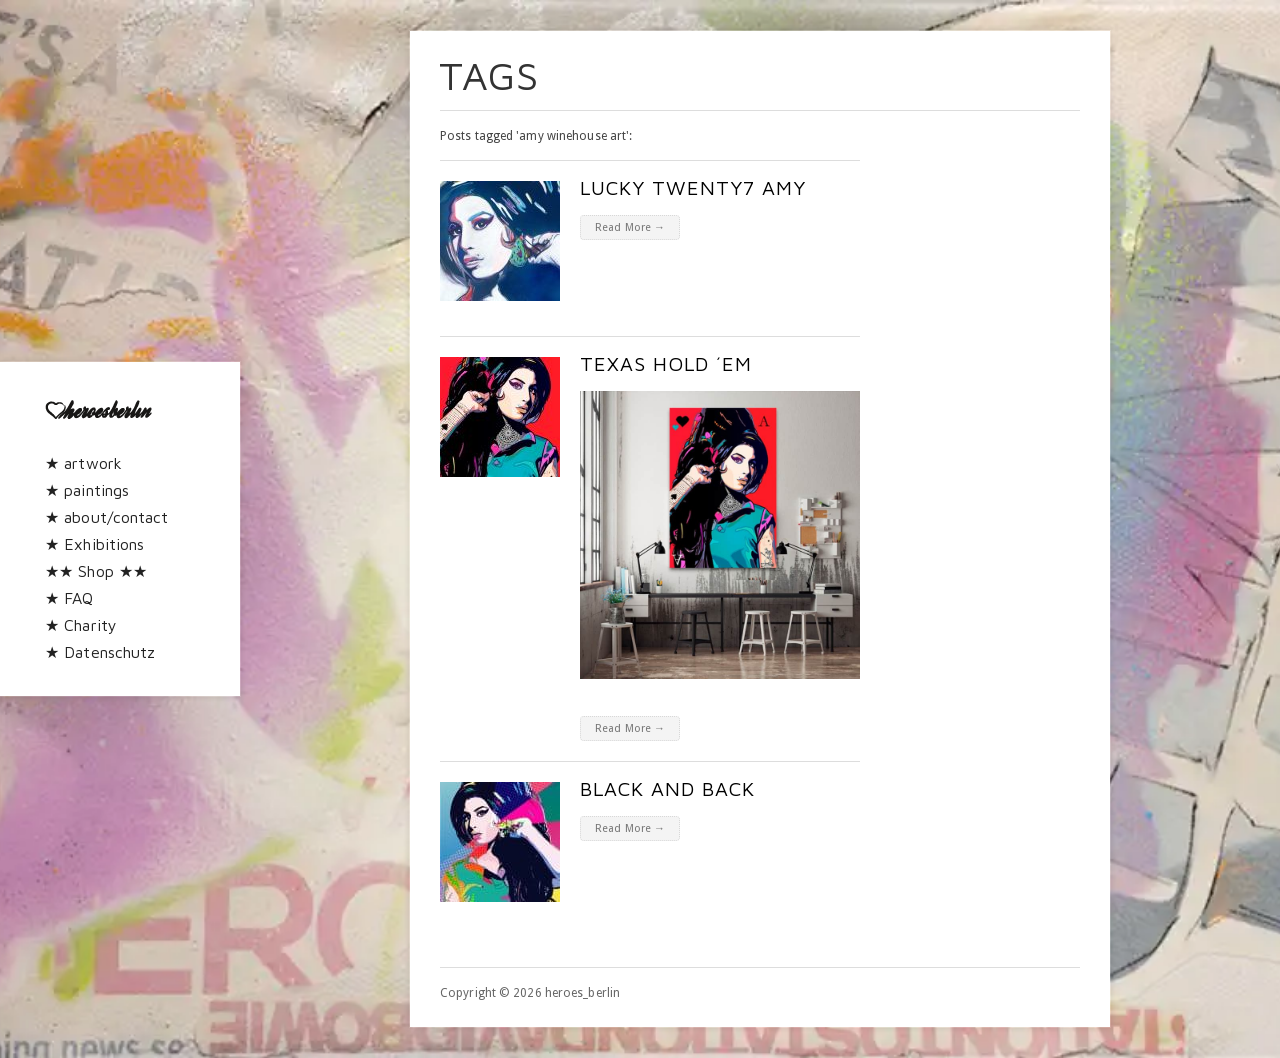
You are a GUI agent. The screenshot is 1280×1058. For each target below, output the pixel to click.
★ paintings (87, 490)
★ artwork (83, 463)
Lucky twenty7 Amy (693, 187)
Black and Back (667, 788)
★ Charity (81, 625)
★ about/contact (107, 517)
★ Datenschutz (100, 652)
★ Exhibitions (94, 544)
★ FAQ (69, 598)
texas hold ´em (666, 363)
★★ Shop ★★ (96, 571)
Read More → (630, 227)
